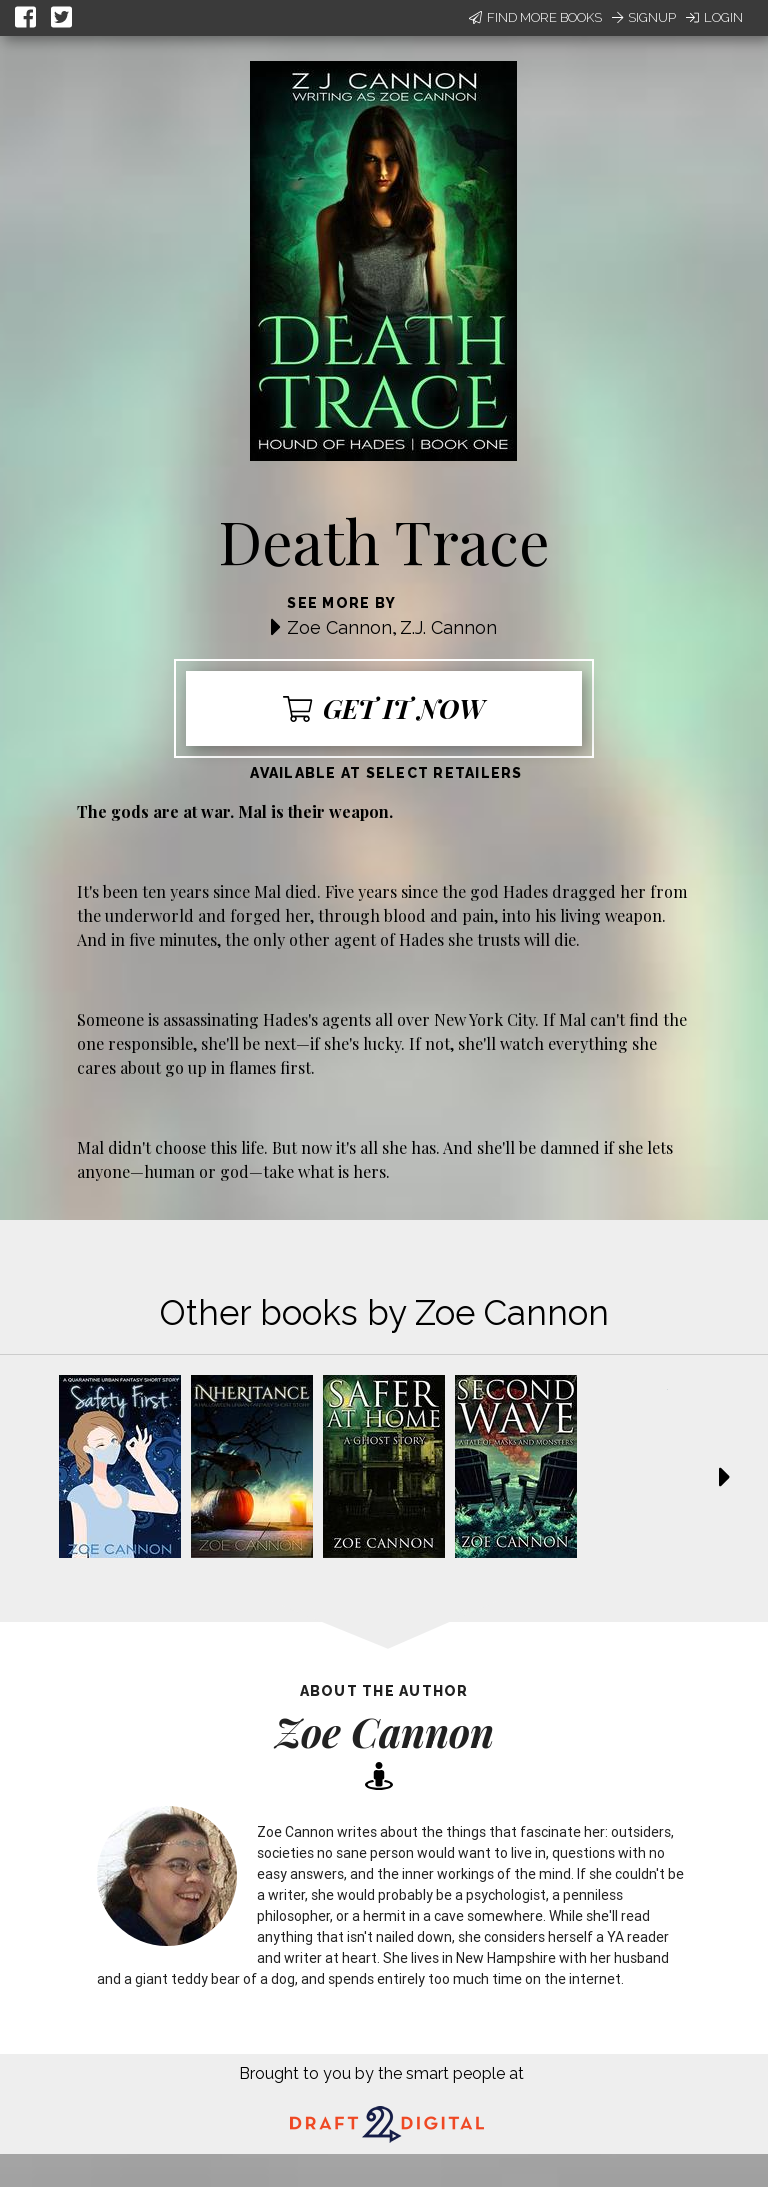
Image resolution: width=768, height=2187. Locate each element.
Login (714, 17)
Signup (644, 17)
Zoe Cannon (339, 627)
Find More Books (535, 17)
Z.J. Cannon (448, 627)
